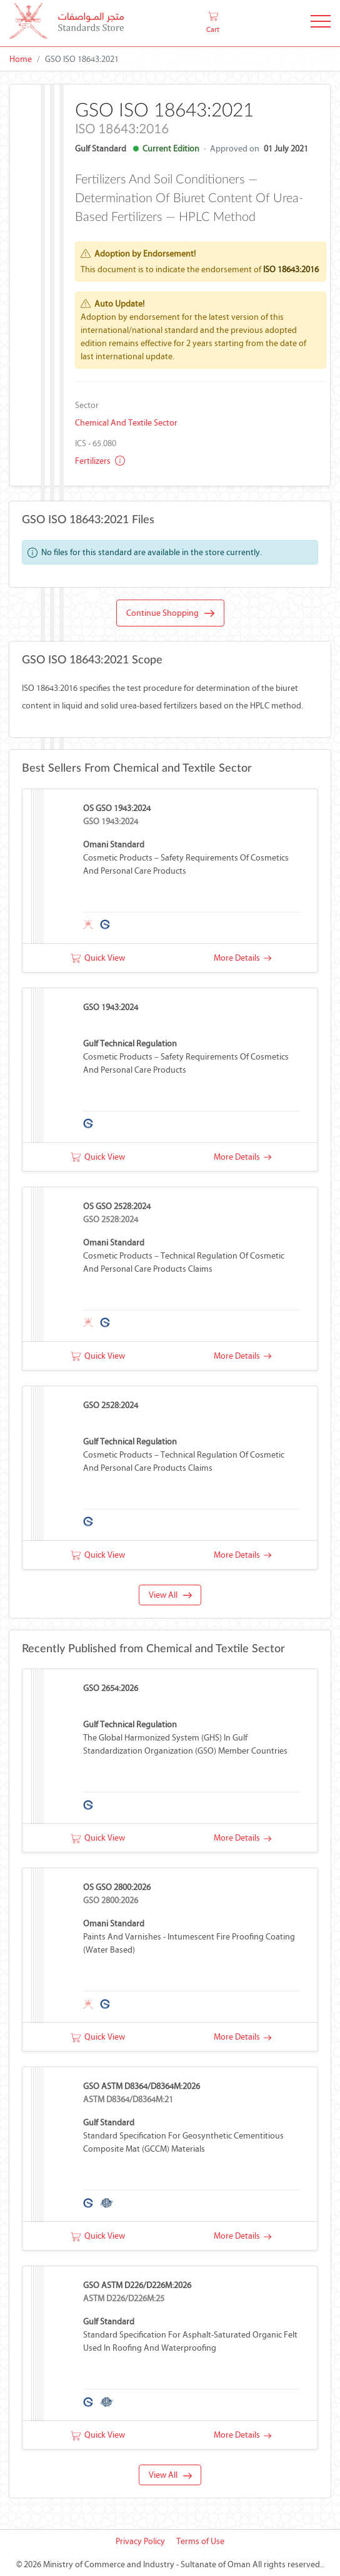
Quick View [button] (98, 958)
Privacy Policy (140, 2541)
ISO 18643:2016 (291, 269)
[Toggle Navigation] (321, 23)
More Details (242, 958)
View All (170, 1595)
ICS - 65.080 (95, 443)
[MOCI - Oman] (66, 23)
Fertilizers (100, 461)
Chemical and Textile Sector (126, 422)
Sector (87, 405)
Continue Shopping (170, 613)
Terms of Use (200, 2541)
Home (20, 59)
